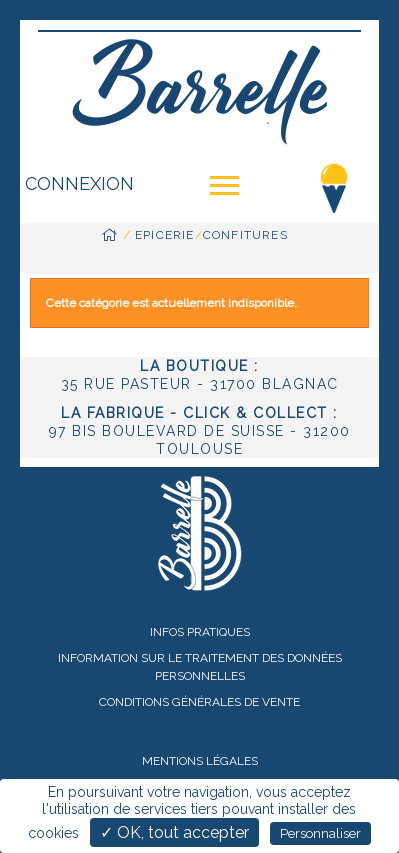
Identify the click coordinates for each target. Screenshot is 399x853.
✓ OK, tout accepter (174, 832)
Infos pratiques (200, 632)
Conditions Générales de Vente (199, 702)
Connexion (79, 183)
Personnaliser (320, 833)
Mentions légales (200, 761)
